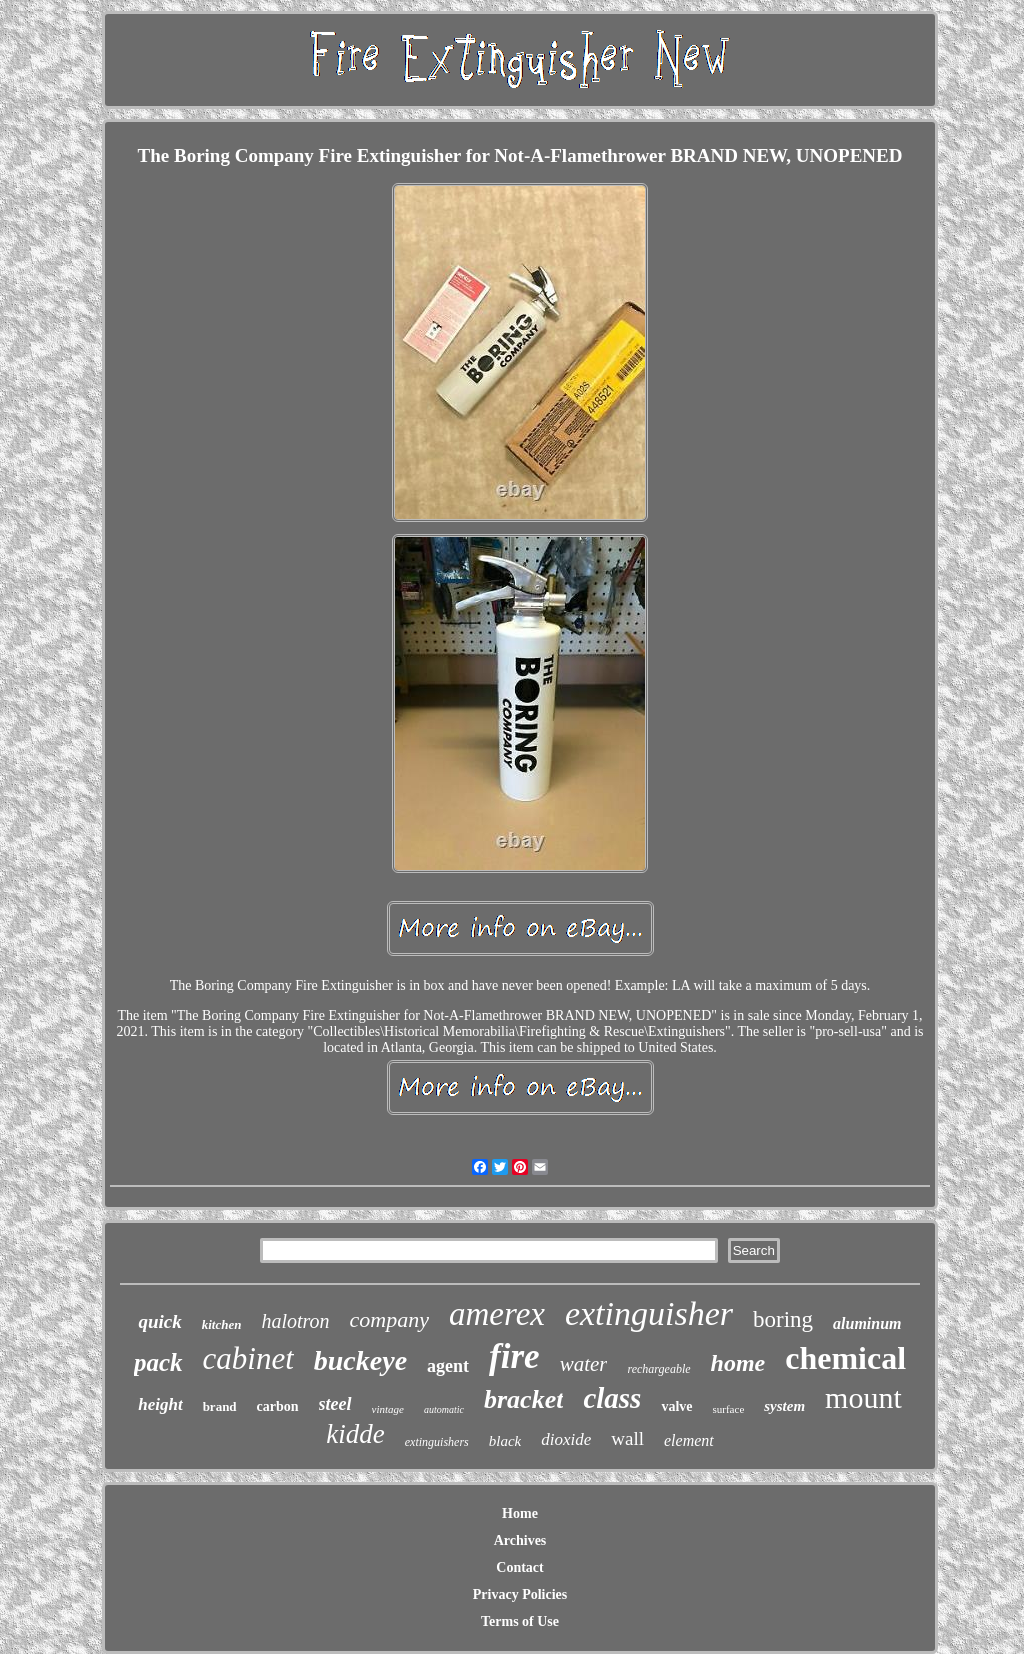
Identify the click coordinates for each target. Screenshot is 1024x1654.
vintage (388, 1409)
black (505, 1441)
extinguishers (437, 1442)
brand (220, 1406)
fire (514, 1356)
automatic (444, 1409)
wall (627, 1438)
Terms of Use (520, 1621)
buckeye (360, 1360)
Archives (520, 1540)
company (389, 1319)
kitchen (222, 1324)
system (784, 1406)
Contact (519, 1567)
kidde (355, 1434)
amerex (497, 1314)
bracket (523, 1399)
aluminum (867, 1323)
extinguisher (649, 1313)
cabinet (248, 1358)
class (612, 1398)
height (160, 1404)
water (584, 1364)
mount (863, 1397)
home (738, 1363)
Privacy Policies (520, 1594)
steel (335, 1404)
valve (676, 1406)
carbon (278, 1406)
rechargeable (658, 1369)
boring (783, 1319)
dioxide (566, 1439)
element (689, 1440)
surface (729, 1409)
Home (520, 1513)
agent (448, 1366)
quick (159, 1321)
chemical (845, 1358)
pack (158, 1362)
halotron (295, 1321)
